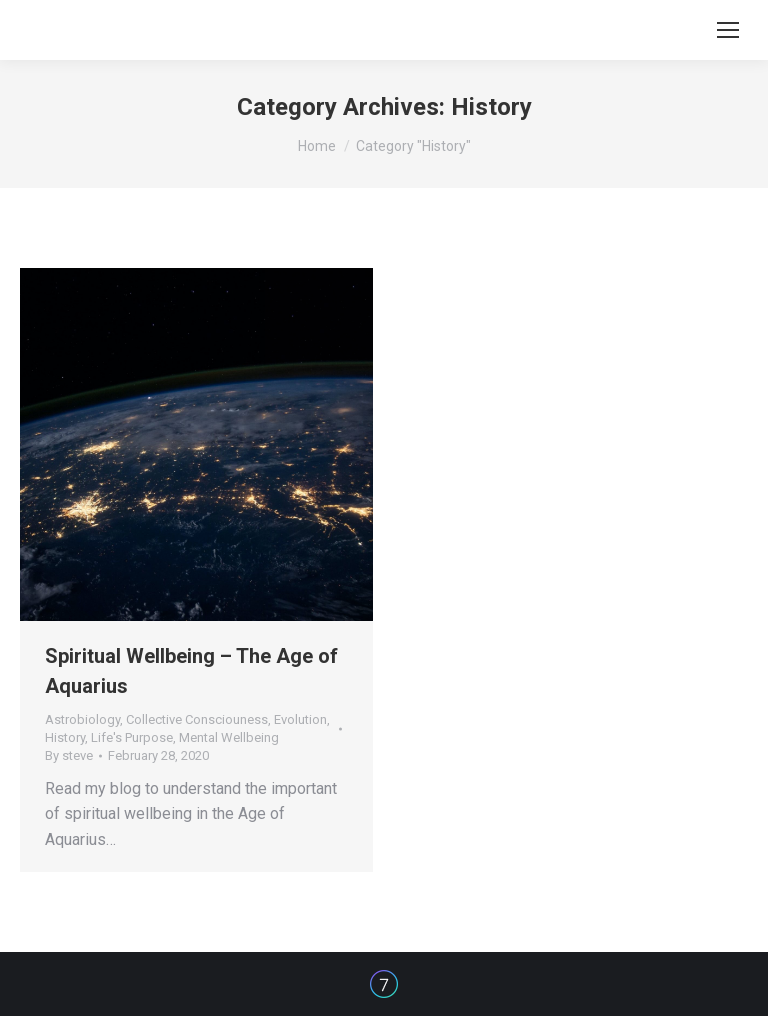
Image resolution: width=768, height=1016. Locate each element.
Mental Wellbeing (229, 737)
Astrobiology (82, 719)
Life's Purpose (132, 737)
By (69, 755)
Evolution (300, 719)
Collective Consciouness (197, 719)
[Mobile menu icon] (728, 30)
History (65, 737)
